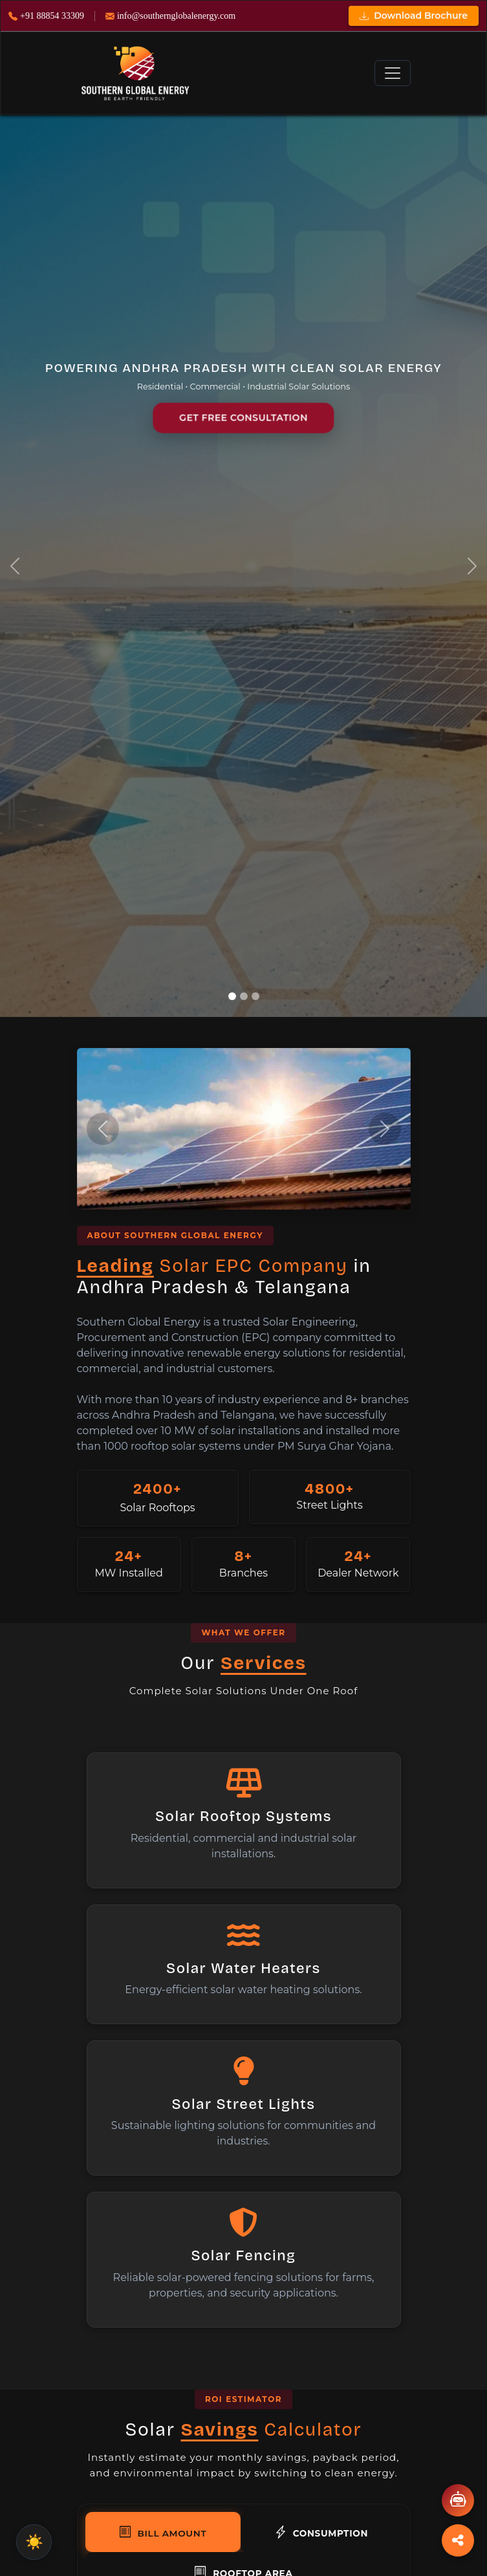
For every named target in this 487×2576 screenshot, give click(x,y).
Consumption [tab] (321, 2532)
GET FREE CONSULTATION (243, 418)
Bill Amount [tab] (162, 2532)
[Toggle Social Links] (458, 2540)
